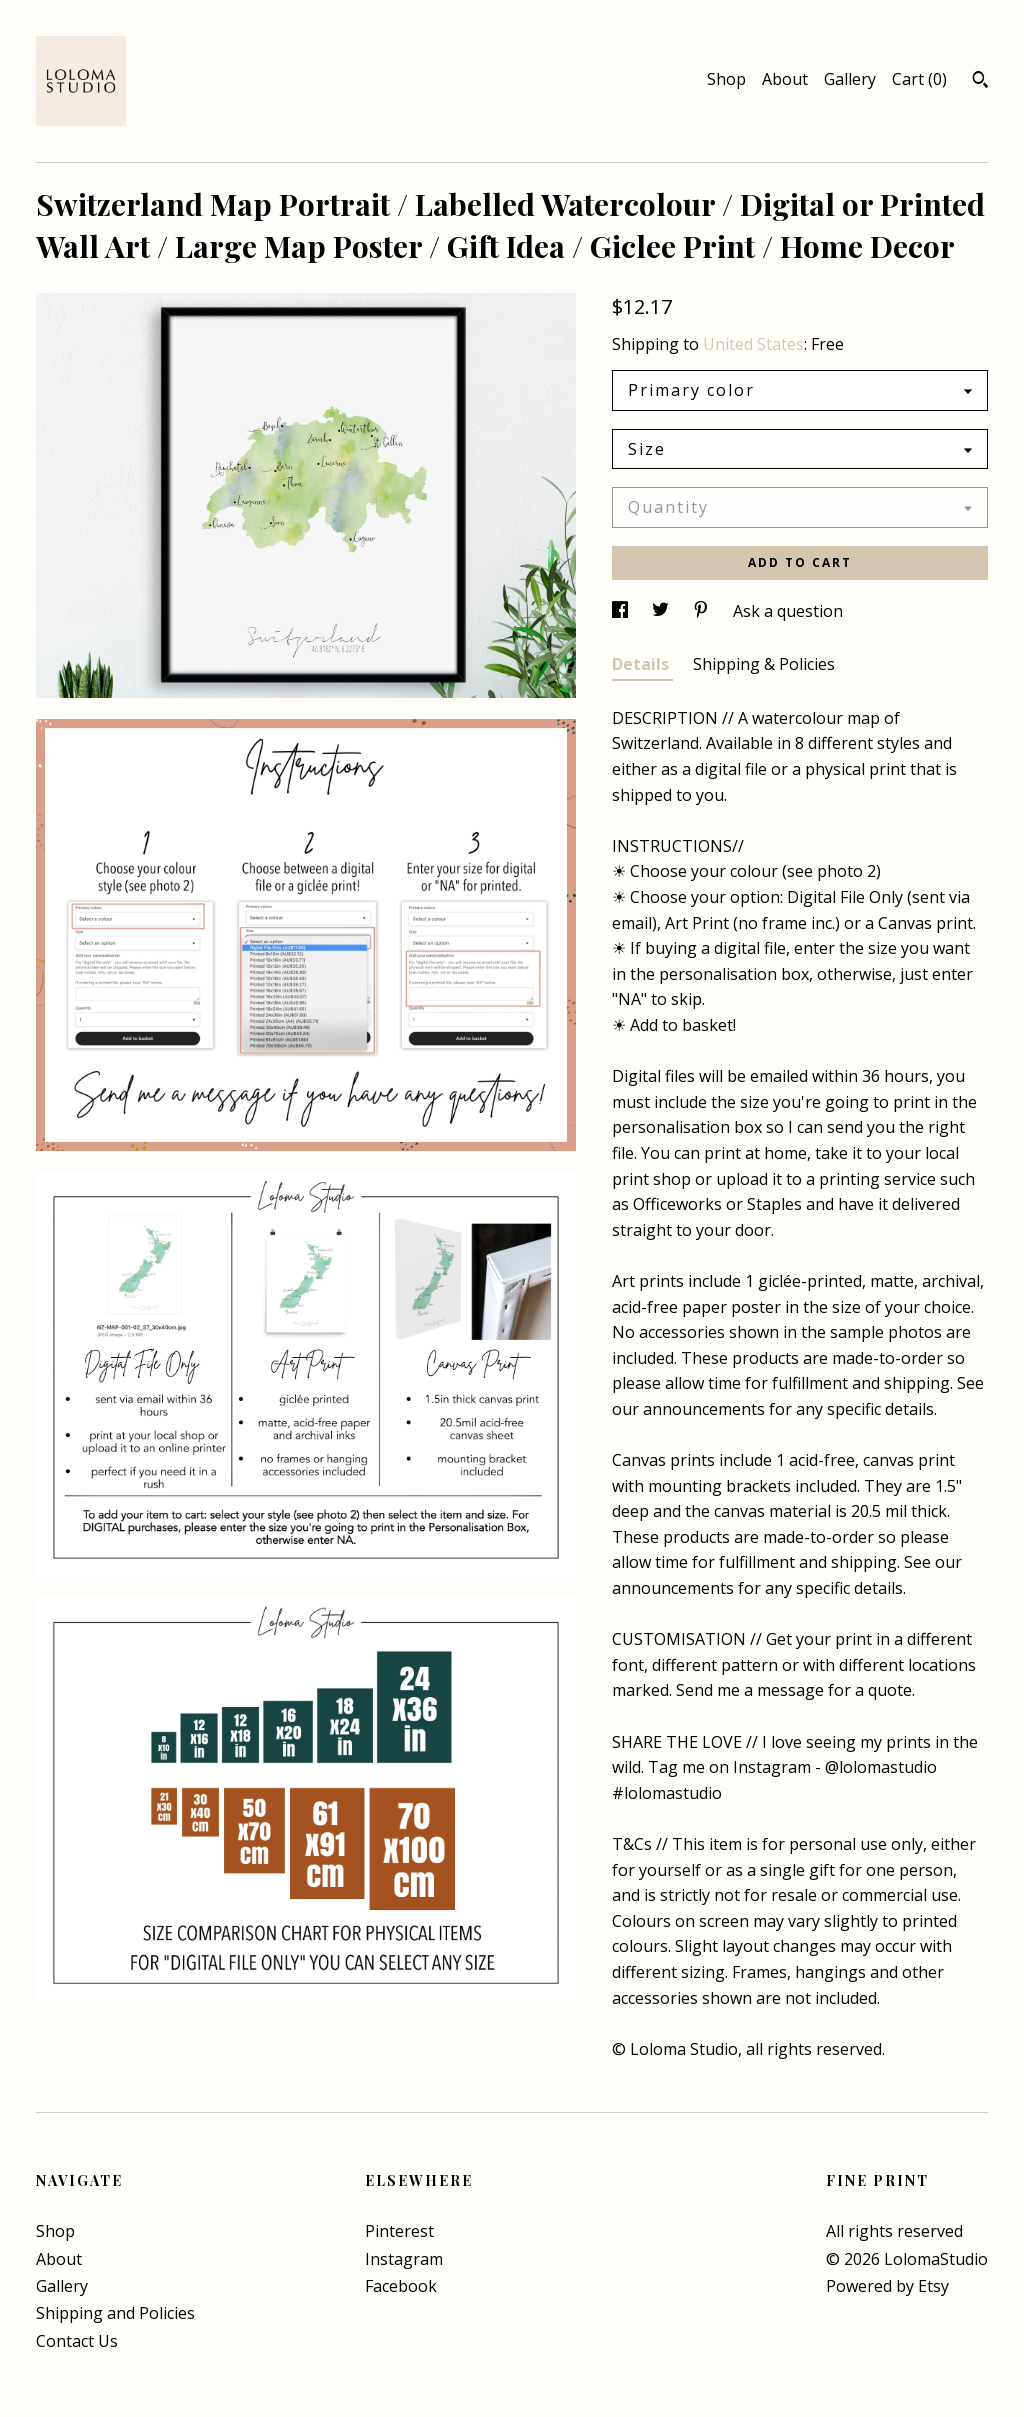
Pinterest (399, 2231)
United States (753, 344)
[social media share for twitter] (662, 611)
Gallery (850, 79)
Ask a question (788, 611)
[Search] (980, 82)
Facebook (401, 2286)
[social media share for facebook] (622, 611)
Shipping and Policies (115, 2313)
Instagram (404, 2259)
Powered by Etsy (887, 2286)
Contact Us (77, 2341)
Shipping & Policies (764, 664)
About (785, 79)
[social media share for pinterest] (703, 611)
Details (642, 664)
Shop (726, 79)
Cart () (919, 79)
